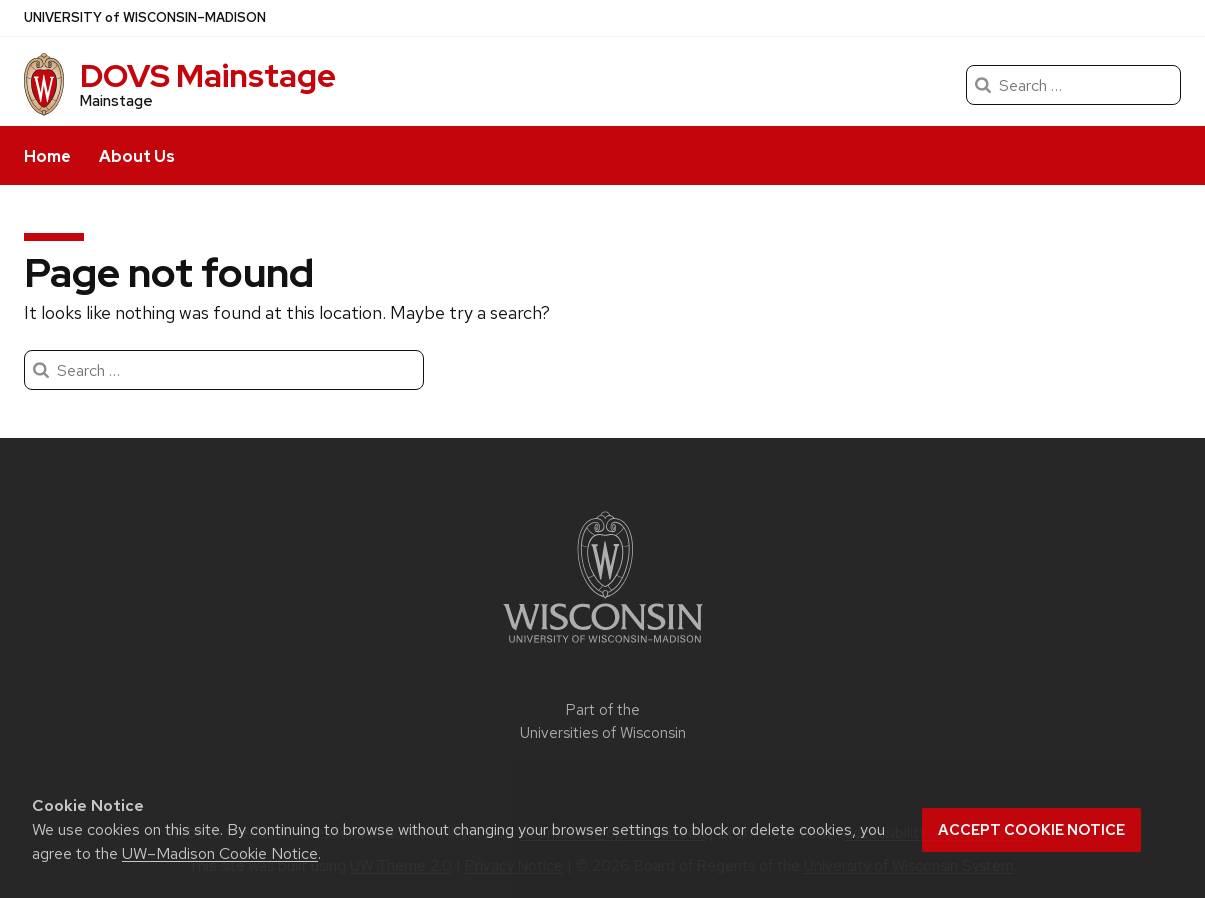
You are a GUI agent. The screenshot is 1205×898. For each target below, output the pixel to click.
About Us (137, 156)
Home (47, 156)
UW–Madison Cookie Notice (220, 853)
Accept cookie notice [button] (1031, 830)
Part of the (603, 721)
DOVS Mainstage (208, 75)
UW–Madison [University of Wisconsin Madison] (145, 18)
